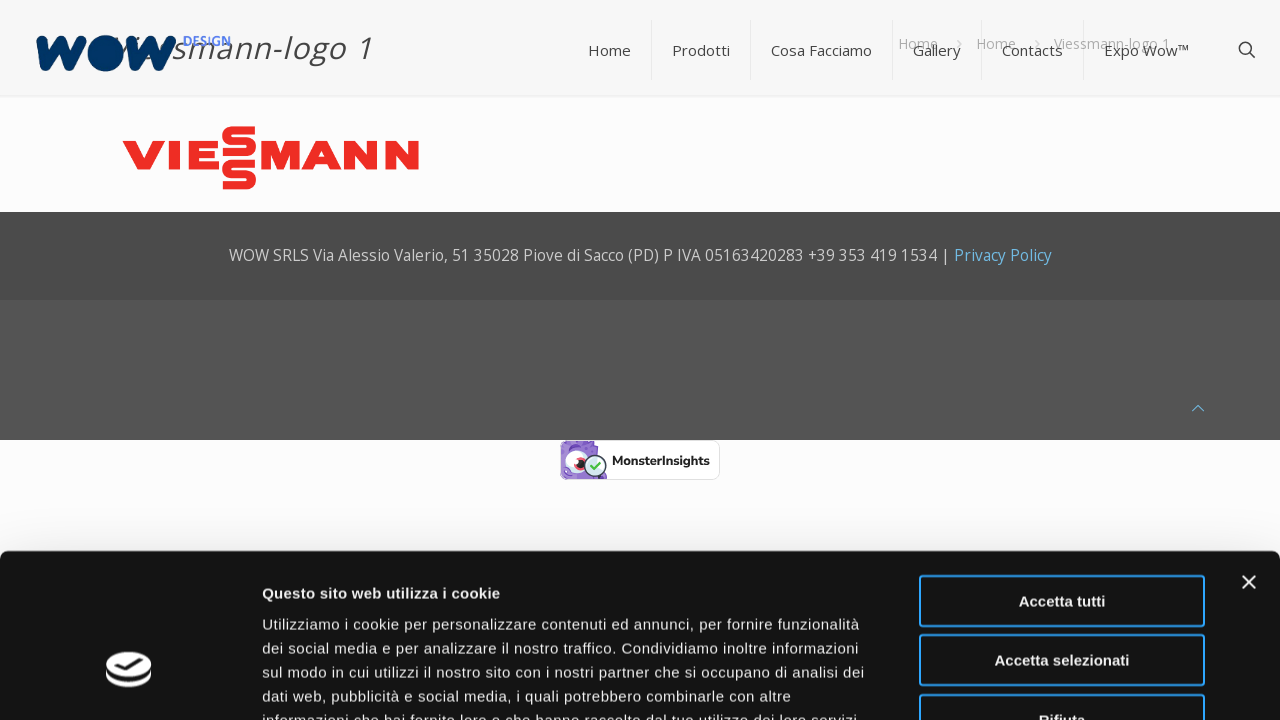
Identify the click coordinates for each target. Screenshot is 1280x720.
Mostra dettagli (1052, 680)
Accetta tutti (1062, 472)
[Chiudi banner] (1249, 454)
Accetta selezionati (1061, 532)
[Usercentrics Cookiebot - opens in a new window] (129, 681)
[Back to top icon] (1198, 407)
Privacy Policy (1003, 255)
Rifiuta (1062, 591)
